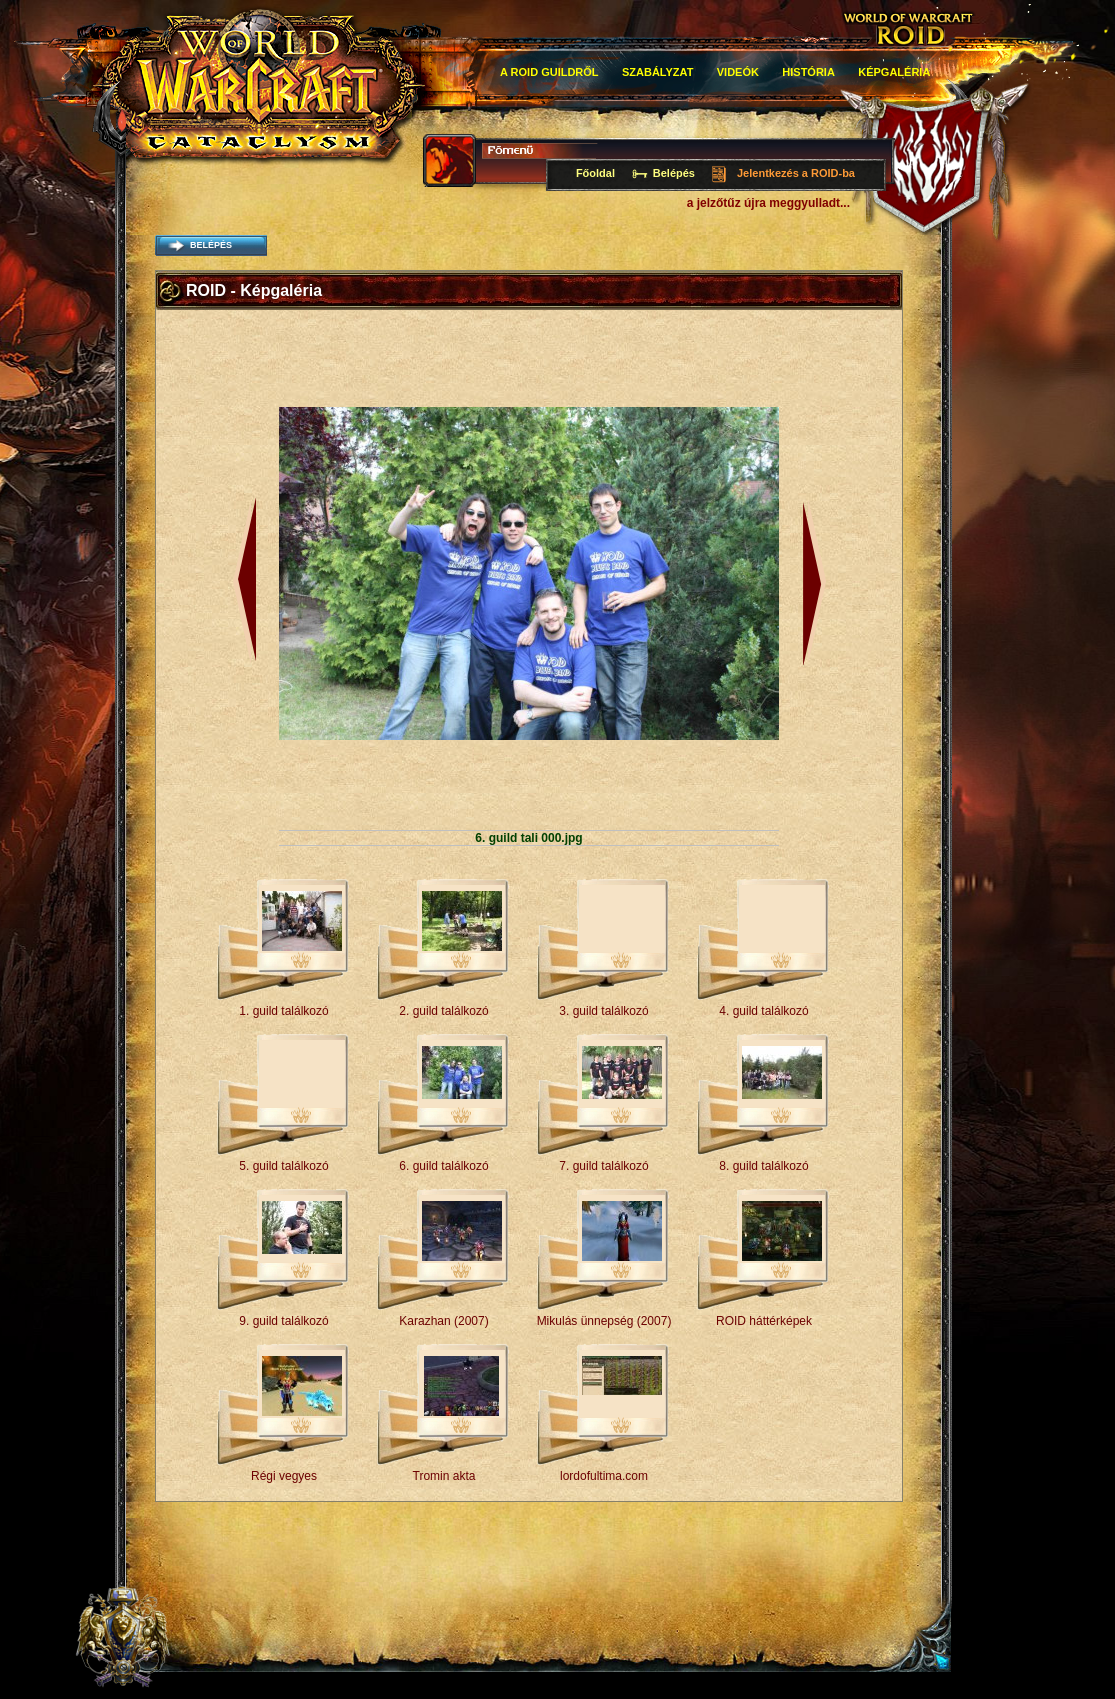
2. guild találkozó (443, 1011)
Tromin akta (444, 1476)
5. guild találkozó (283, 1166)
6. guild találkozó (443, 1166)
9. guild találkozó (283, 1321)
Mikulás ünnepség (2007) (604, 1321)
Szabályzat (658, 72)
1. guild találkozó (283, 1011)
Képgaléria (894, 72)
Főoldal (595, 173)
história (808, 72)
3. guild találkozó (603, 1011)
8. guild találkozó (763, 1166)
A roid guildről (549, 72)
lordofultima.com (604, 1476)
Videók (738, 72)
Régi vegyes (284, 1476)
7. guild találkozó (603, 1166)
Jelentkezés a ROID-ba (796, 173)
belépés (211, 245)
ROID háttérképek (764, 1321)
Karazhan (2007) (443, 1321)
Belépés (674, 173)
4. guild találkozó (763, 1011)
